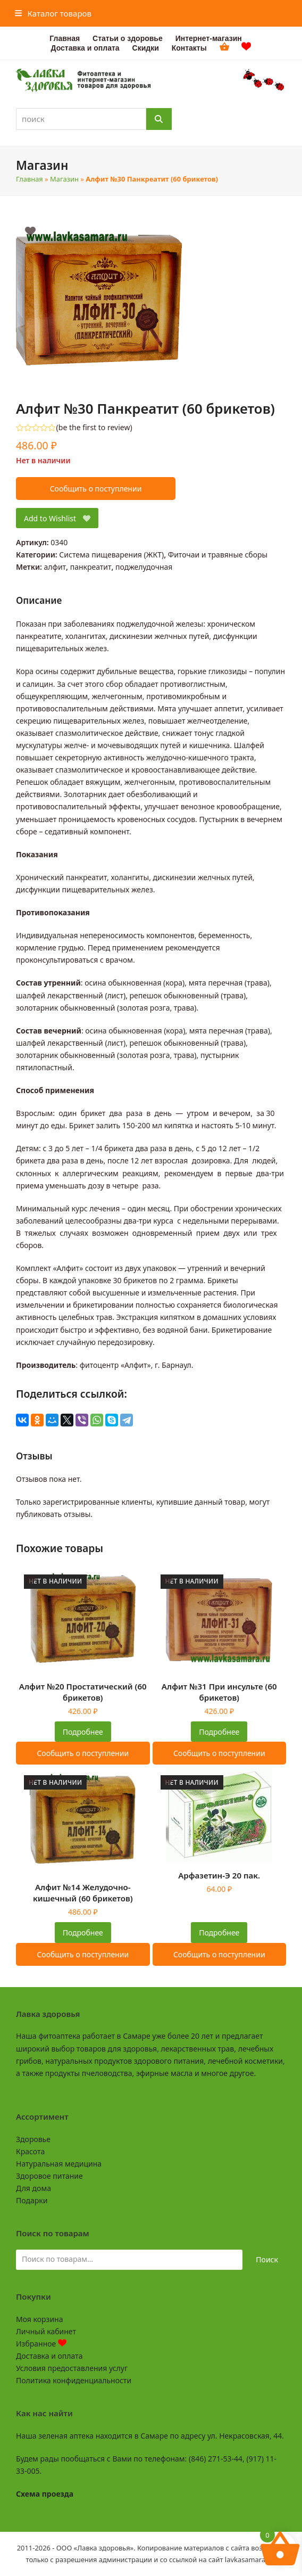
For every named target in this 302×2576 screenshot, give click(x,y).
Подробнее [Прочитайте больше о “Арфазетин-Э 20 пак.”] (219, 1932)
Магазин (64, 179)
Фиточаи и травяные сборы (217, 554)
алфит (55, 567)
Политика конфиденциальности (73, 2380)
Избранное (41, 2344)
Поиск (267, 2259)
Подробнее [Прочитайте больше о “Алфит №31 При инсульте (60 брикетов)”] (219, 1732)
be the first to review (94, 427)
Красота (30, 2151)
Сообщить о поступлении (96, 488)
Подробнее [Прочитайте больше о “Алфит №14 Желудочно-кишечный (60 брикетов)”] (83, 1932)
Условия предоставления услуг (72, 2368)
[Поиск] (159, 119)
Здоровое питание (49, 2176)
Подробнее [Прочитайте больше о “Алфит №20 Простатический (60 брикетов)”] (83, 1732)
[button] (53, 13)
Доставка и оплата (49, 2356)
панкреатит (91, 567)
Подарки (31, 2200)
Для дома (33, 2188)
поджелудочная (143, 567)
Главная (29, 179)
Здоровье (33, 2139)
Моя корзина (39, 2319)
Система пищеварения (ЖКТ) (111, 554)
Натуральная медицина (59, 2164)
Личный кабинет (46, 2331)
